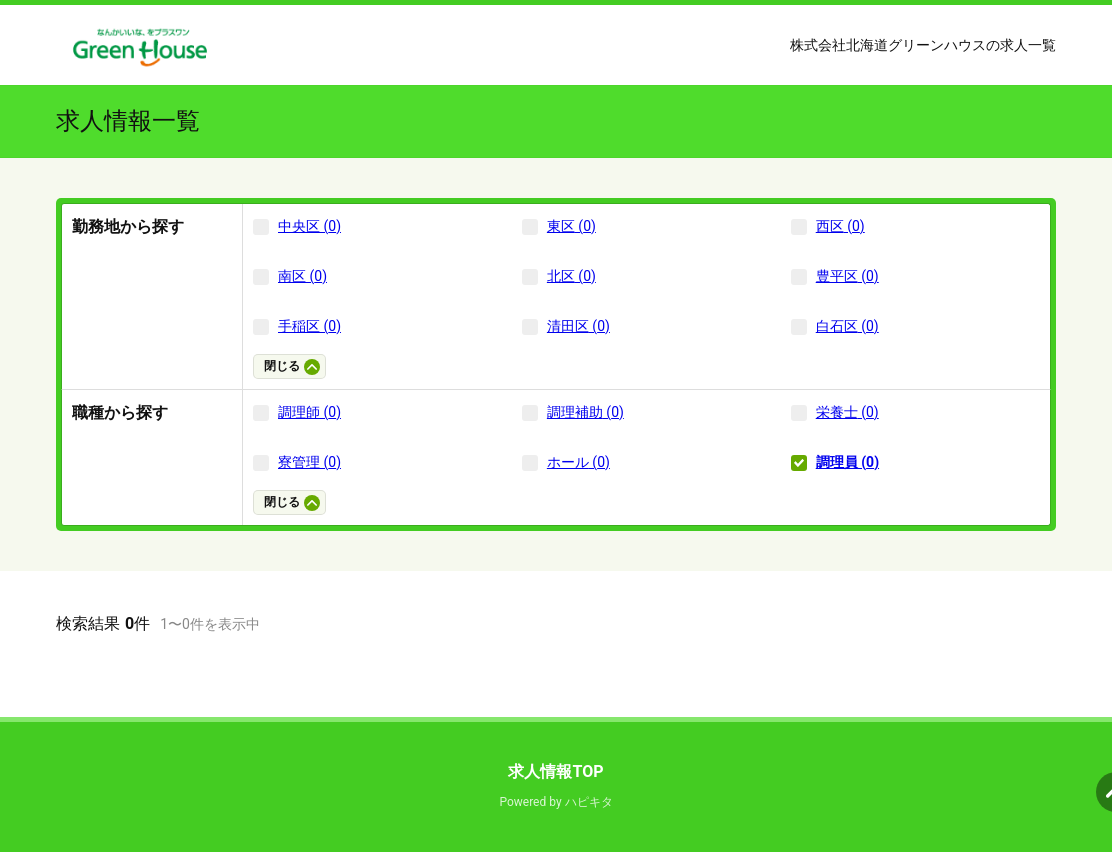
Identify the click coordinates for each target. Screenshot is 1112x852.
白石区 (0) (847, 326)
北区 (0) (571, 276)
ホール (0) (578, 462)
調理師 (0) (309, 412)
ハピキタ (589, 802)
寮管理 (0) (309, 462)
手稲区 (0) (309, 326)
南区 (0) (302, 276)
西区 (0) (840, 226)
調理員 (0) (847, 462)
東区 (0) (571, 226)
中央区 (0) (309, 226)
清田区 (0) (578, 326)
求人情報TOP (555, 771)
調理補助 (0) (585, 412)
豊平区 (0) (847, 276)
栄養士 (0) (847, 412)
